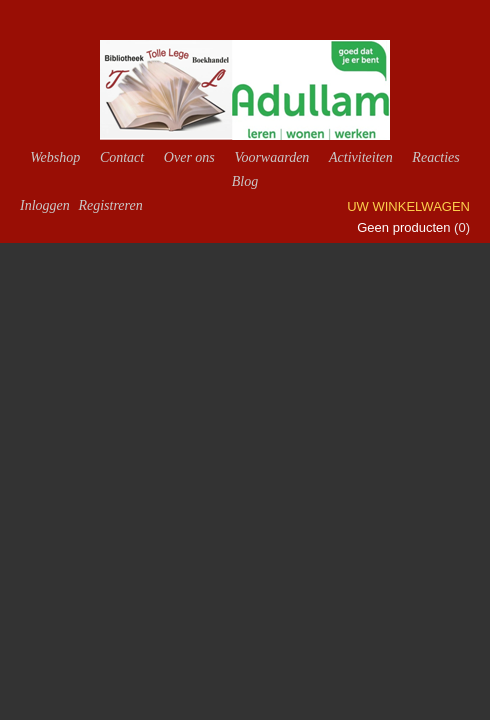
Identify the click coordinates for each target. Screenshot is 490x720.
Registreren (110, 205)
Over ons (189, 157)
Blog (245, 181)
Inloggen (45, 205)
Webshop (55, 157)
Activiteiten (361, 157)
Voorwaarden (271, 157)
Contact (122, 157)
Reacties (435, 157)
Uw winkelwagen (408, 206)
